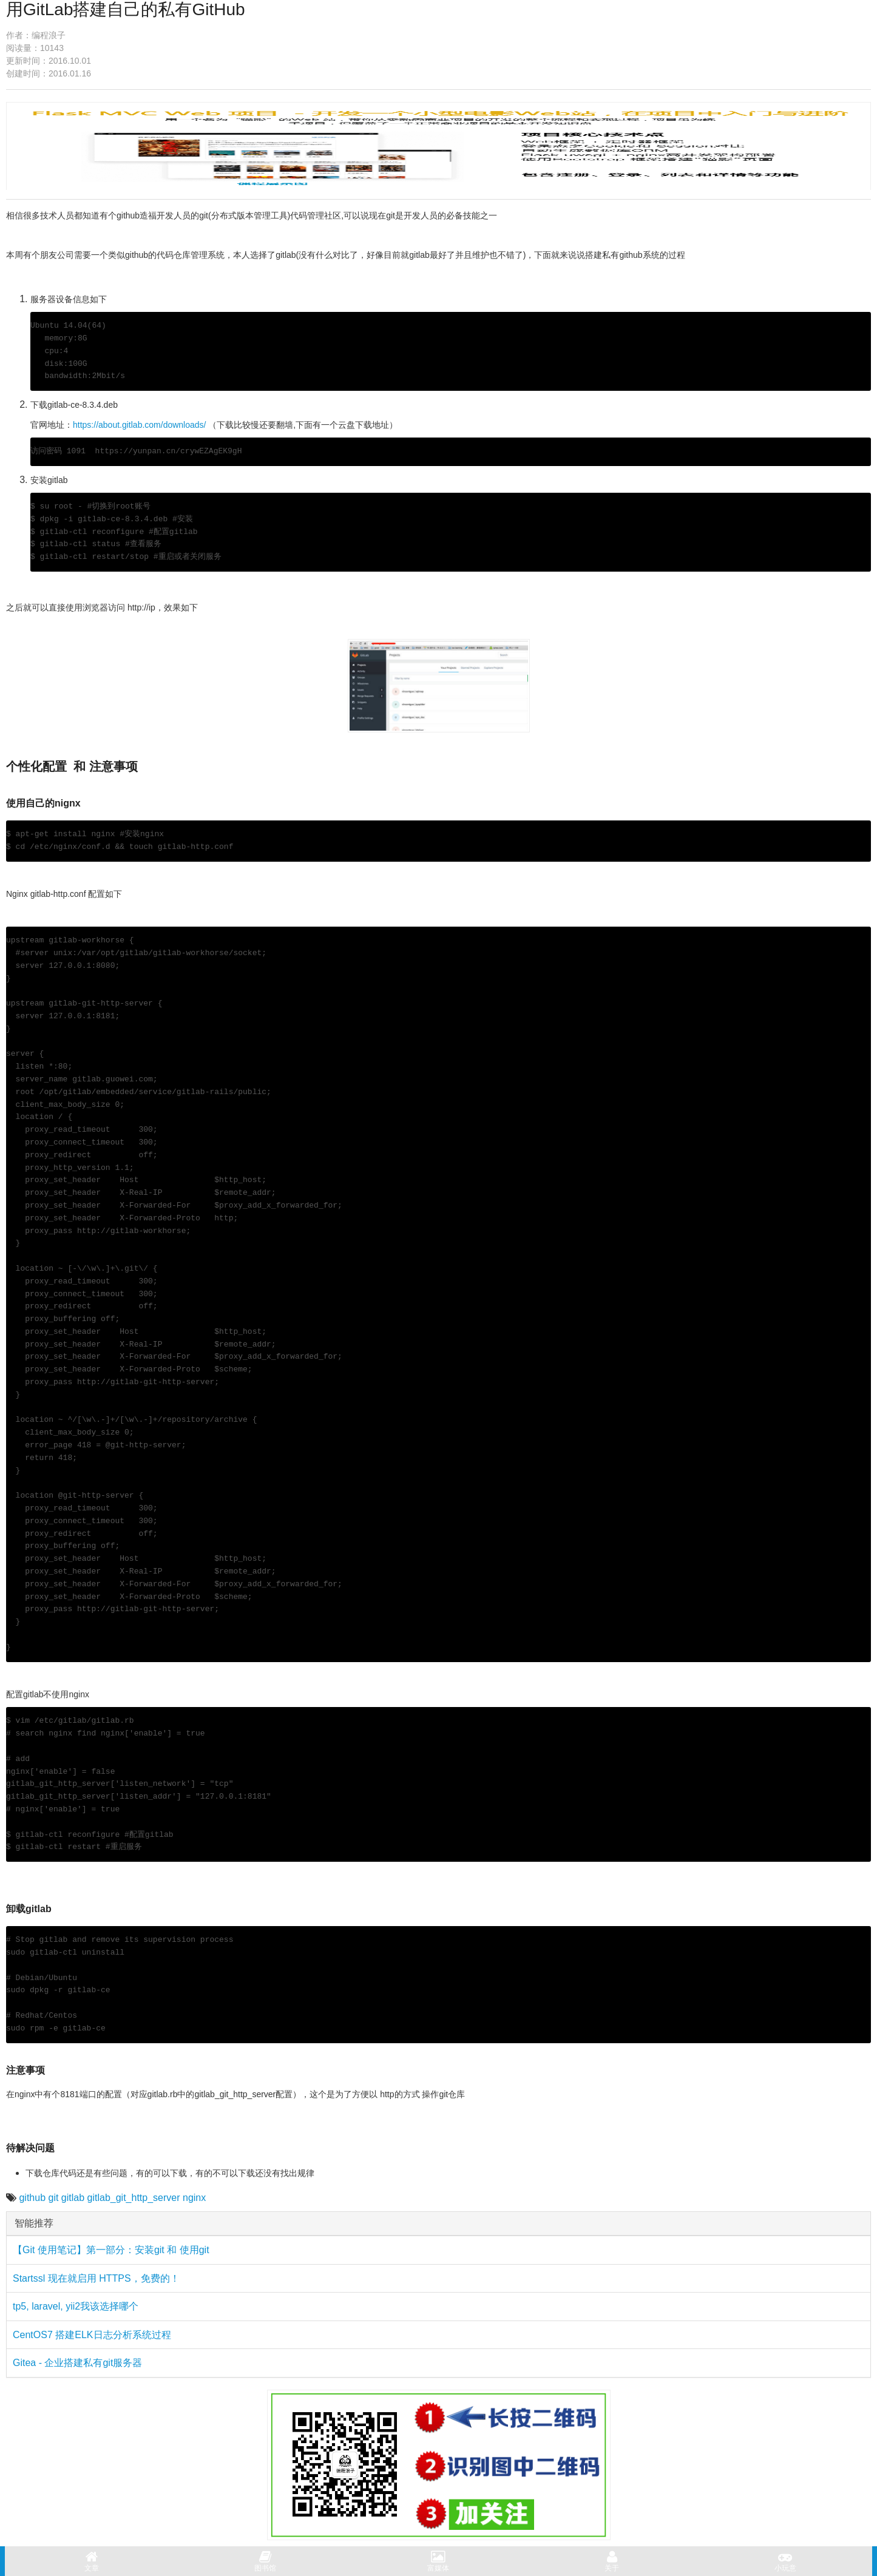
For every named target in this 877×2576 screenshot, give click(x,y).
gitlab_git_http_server (133, 2197)
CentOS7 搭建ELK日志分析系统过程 (92, 2335)
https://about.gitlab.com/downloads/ (139, 425)
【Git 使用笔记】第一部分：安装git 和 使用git (111, 2250)
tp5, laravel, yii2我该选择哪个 (75, 2306)
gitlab (72, 2197)
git (54, 2197)
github (32, 2197)
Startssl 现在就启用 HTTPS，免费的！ (96, 2278)
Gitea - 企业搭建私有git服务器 (77, 2363)
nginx (194, 2197)
